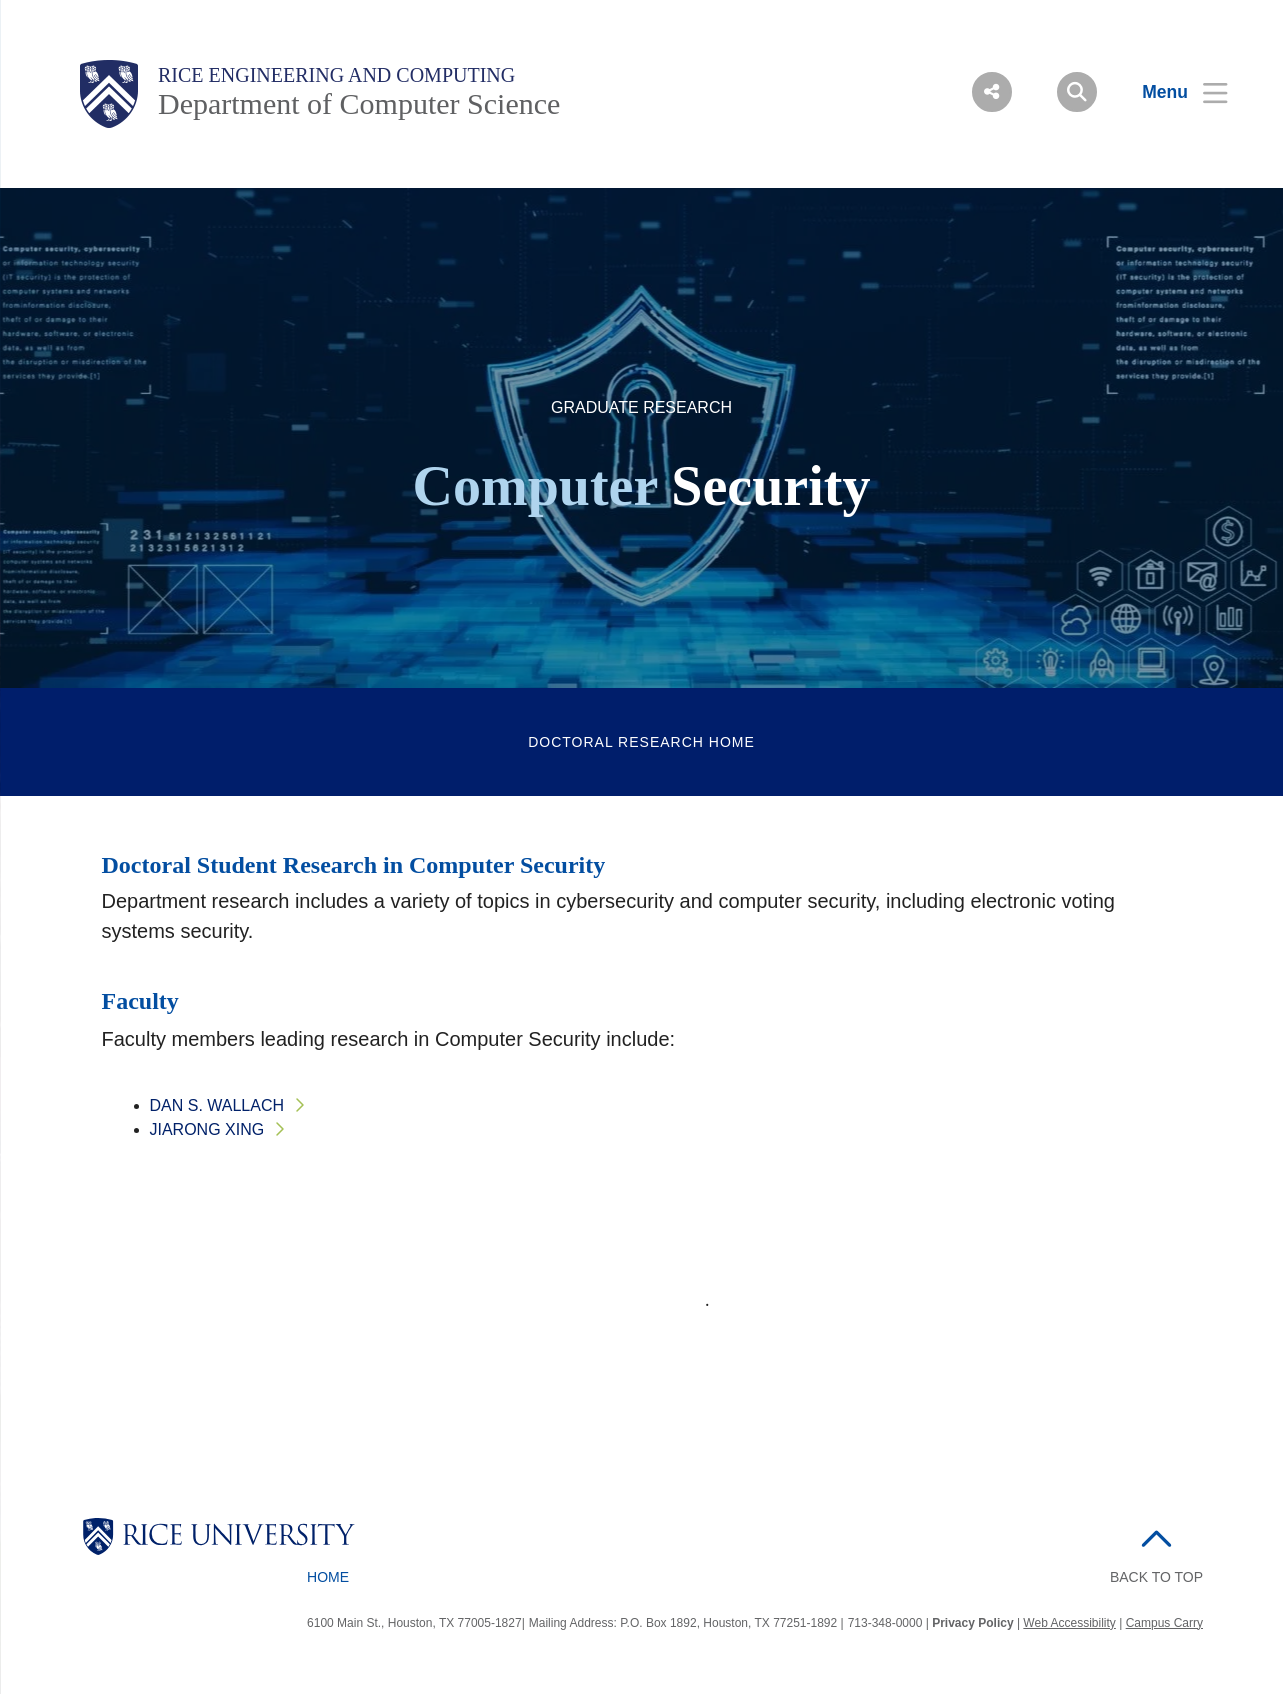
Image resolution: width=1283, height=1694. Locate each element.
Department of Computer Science (359, 103)
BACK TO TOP (1156, 1577)
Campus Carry (1164, 1623)
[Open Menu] (1172, 92)
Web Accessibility (1069, 1623)
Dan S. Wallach (217, 1105)
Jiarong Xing (207, 1129)
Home (328, 1577)
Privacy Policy (972, 1623)
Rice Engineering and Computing (336, 75)
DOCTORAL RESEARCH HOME (641, 742)
